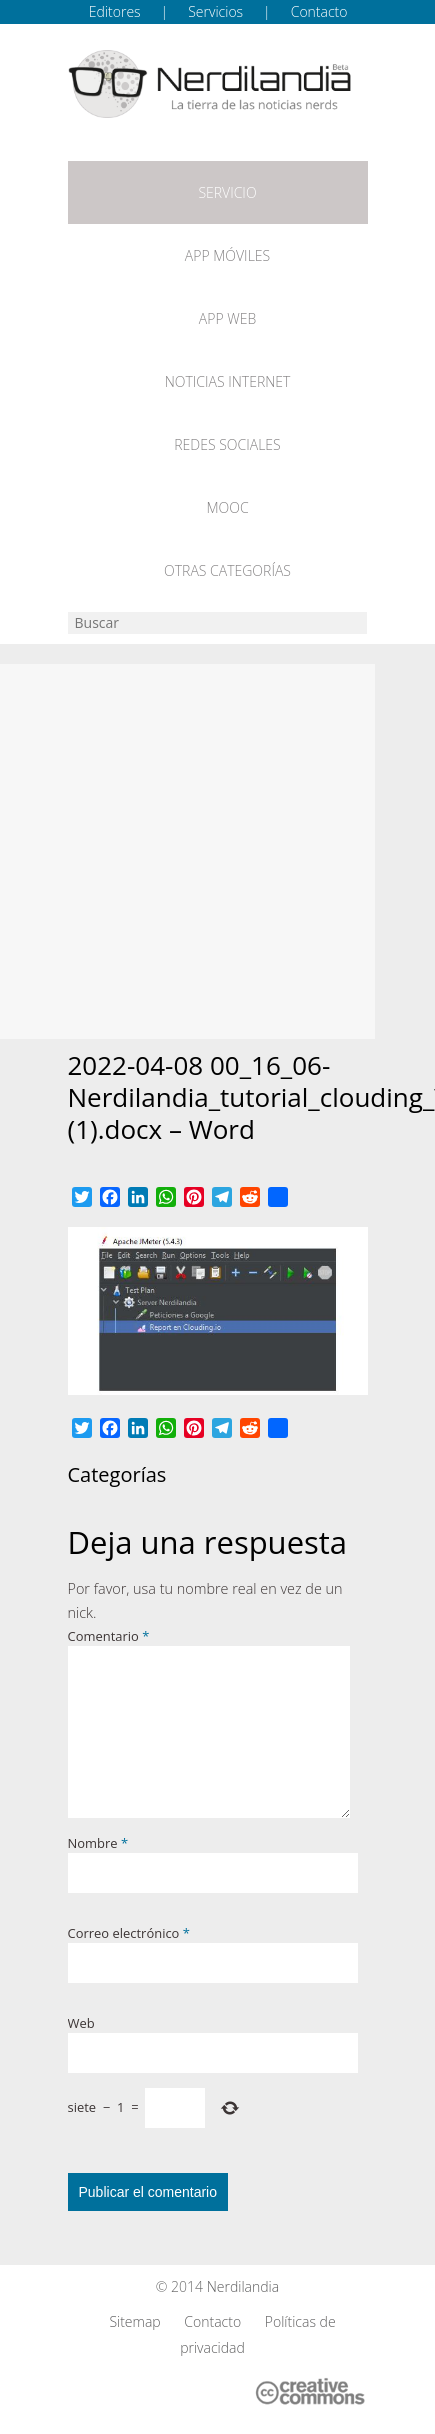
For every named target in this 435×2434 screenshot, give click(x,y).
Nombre (98, 1843)
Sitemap (134, 2321)
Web (81, 2023)
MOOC (227, 507)
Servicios (215, 11)
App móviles (227, 255)
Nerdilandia (243, 2286)
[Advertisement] (187, 851)
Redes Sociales (227, 444)
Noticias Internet (228, 381)
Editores (115, 11)
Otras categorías (227, 570)
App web (227, 318)
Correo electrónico (129, 1933)
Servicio (227, 192)
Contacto (319, 11)
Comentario (109, 1636)
